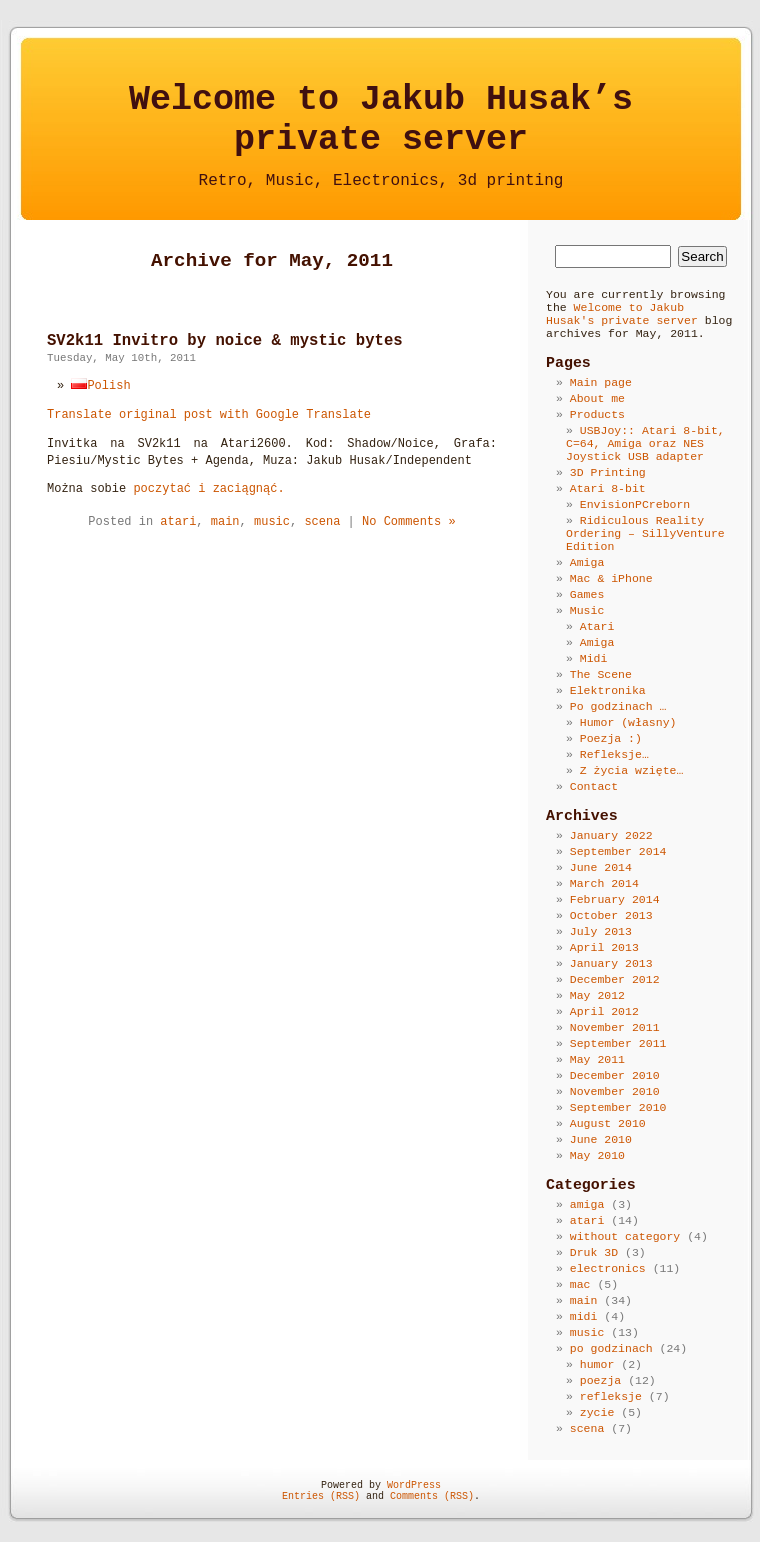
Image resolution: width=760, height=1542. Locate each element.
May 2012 (597, 995)
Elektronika (608, 690)
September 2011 (618, 1043)
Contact (594, 786)
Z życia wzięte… (632, 770)
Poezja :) (611, 738)
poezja (600, 1380)
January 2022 (611, 835)
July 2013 (601, 931)
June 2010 (601, 1139)
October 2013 (611, 915)
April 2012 (604, 1011)
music (272, 522)
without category (625, 1236)
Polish (100, 386)
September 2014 (618, 851)
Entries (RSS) (321, 1496)
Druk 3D (594, 1252)
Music (587, 610)
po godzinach (611, 1348)
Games (587, 594)
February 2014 (615, 899)
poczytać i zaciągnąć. (208, 489)
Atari (597, 626)
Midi (594, 658)
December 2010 (615, 1075)
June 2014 (601, 867)
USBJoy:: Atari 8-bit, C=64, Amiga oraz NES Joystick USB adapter (645, 443)
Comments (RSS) (432, 1496)
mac (580, 1284)
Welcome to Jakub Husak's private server (622, 314)
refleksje (611, 1396)
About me (597, 398)
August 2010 (608, 1123)
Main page (601, 382)
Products (597, 414)
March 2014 (604, 883)
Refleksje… (614, 754)
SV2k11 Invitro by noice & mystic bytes (225, 341)
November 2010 (615, 1091)
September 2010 (618, 1107)
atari (178, 522)
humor (597, 1364)
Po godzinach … (618, 706)
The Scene (601, 674)
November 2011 (615, 1027)
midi (584, 1316)
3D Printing (608, 472)
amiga (587, 1204)
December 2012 (615, 979)
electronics (608, 1268)
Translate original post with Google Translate (209, 415)
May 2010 (597, 1155)
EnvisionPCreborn (635, 504)
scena (322, 522)
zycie (597, 1412)
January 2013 (611, 963)
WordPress (414, 1485)
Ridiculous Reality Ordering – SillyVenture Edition (645, 533)
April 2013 (604, 947)
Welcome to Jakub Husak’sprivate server (381, 120)
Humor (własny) (628, 722)
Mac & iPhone (611, 578)
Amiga (587, 562)
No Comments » (409, 522)
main (225, 522)
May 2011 (597, 1059)
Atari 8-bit (608, 488)
